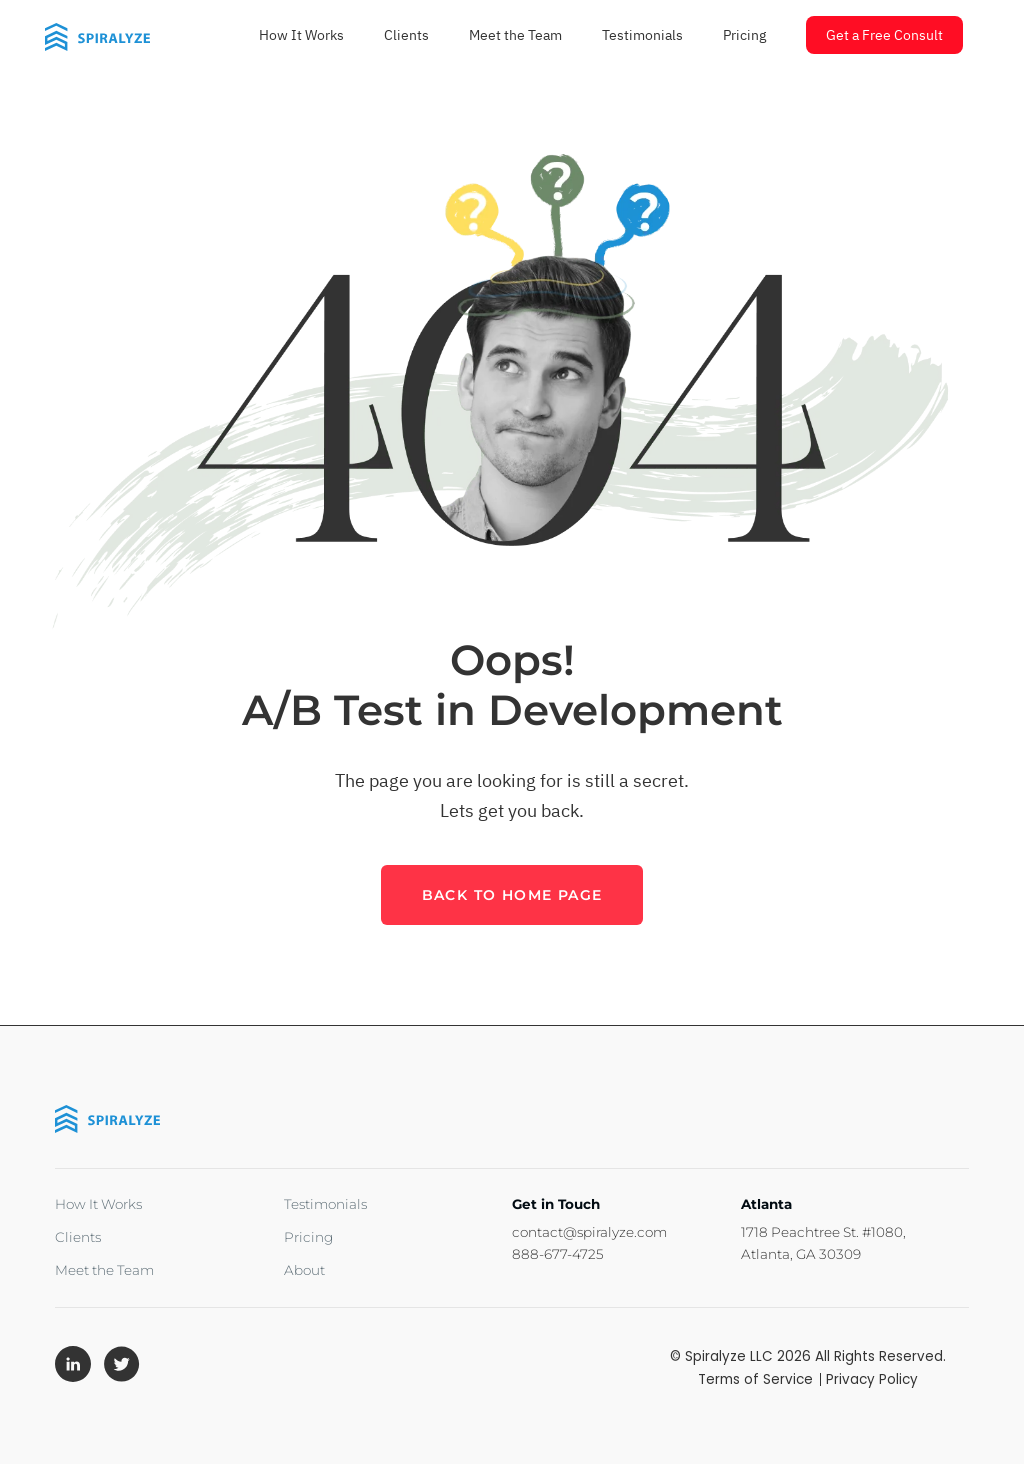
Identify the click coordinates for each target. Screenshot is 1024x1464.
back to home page (512, 895)
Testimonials (642, 35)
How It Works (301, 35)
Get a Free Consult (884, 35)
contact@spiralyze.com (589, 1232)
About (304, 1270)
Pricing (744, 35)
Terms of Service (757, 1379)
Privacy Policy (872, 1379)
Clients (406, 35)
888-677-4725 (558, 1254)
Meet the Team (515, 35)
